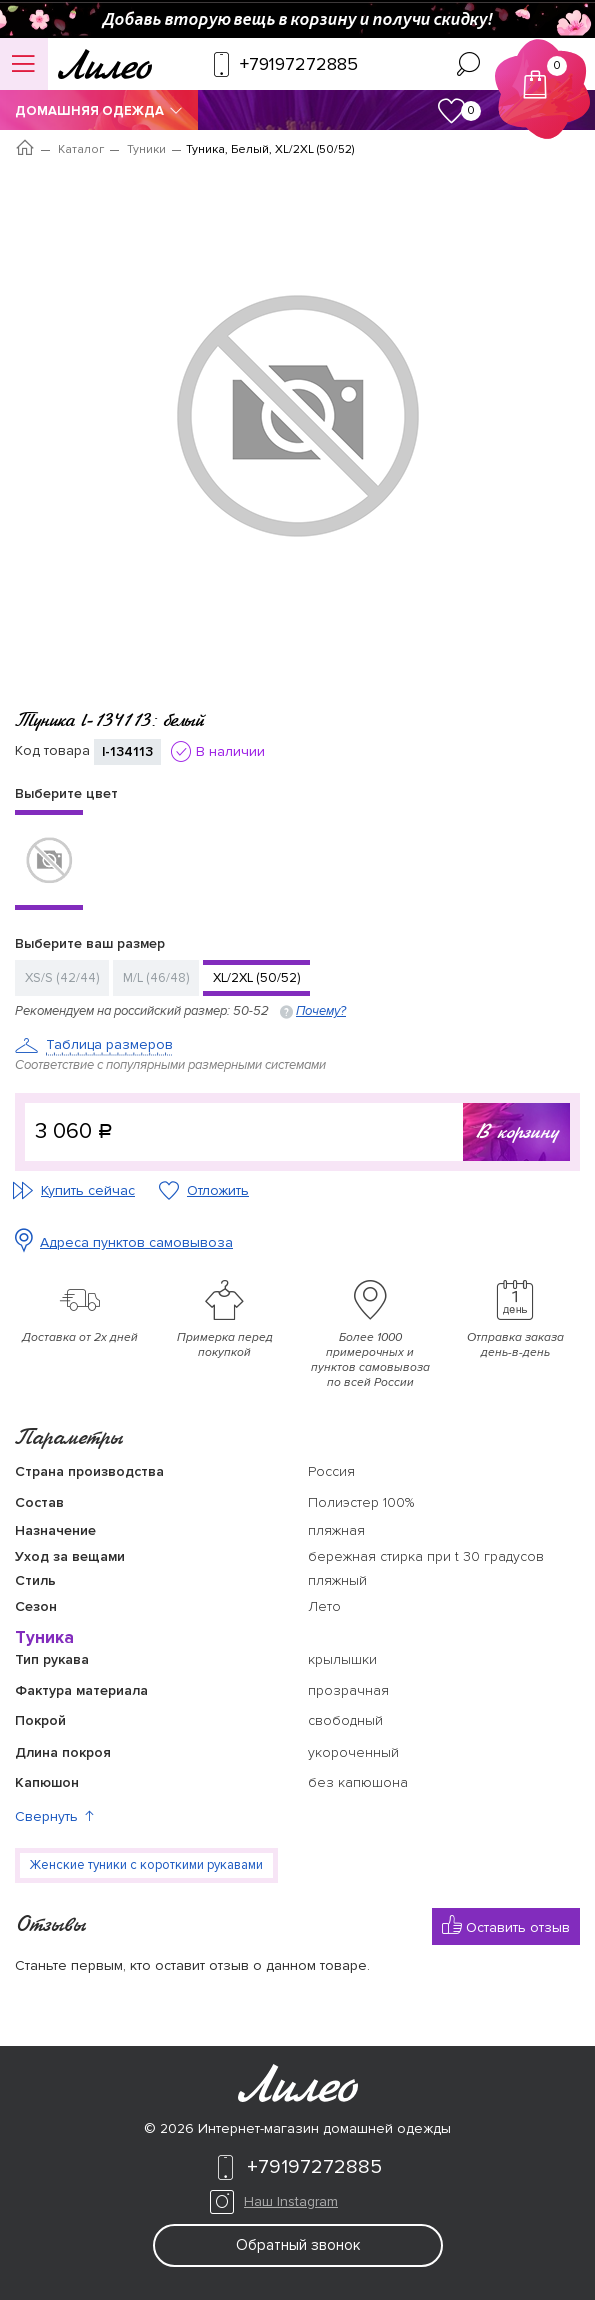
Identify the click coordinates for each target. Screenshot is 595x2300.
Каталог (81, 149)
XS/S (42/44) (62, 978)
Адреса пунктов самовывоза (136, 1242)
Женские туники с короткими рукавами (146, 1865)
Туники (146, 149)
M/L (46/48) (156, 978)
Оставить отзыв (506, 1925)
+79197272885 (297, 2167)
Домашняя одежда (99, 111)
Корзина (544, 77)
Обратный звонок (298, 2245)
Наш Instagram (291, 2201)
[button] (297, 1816)
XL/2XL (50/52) (256, 978)
